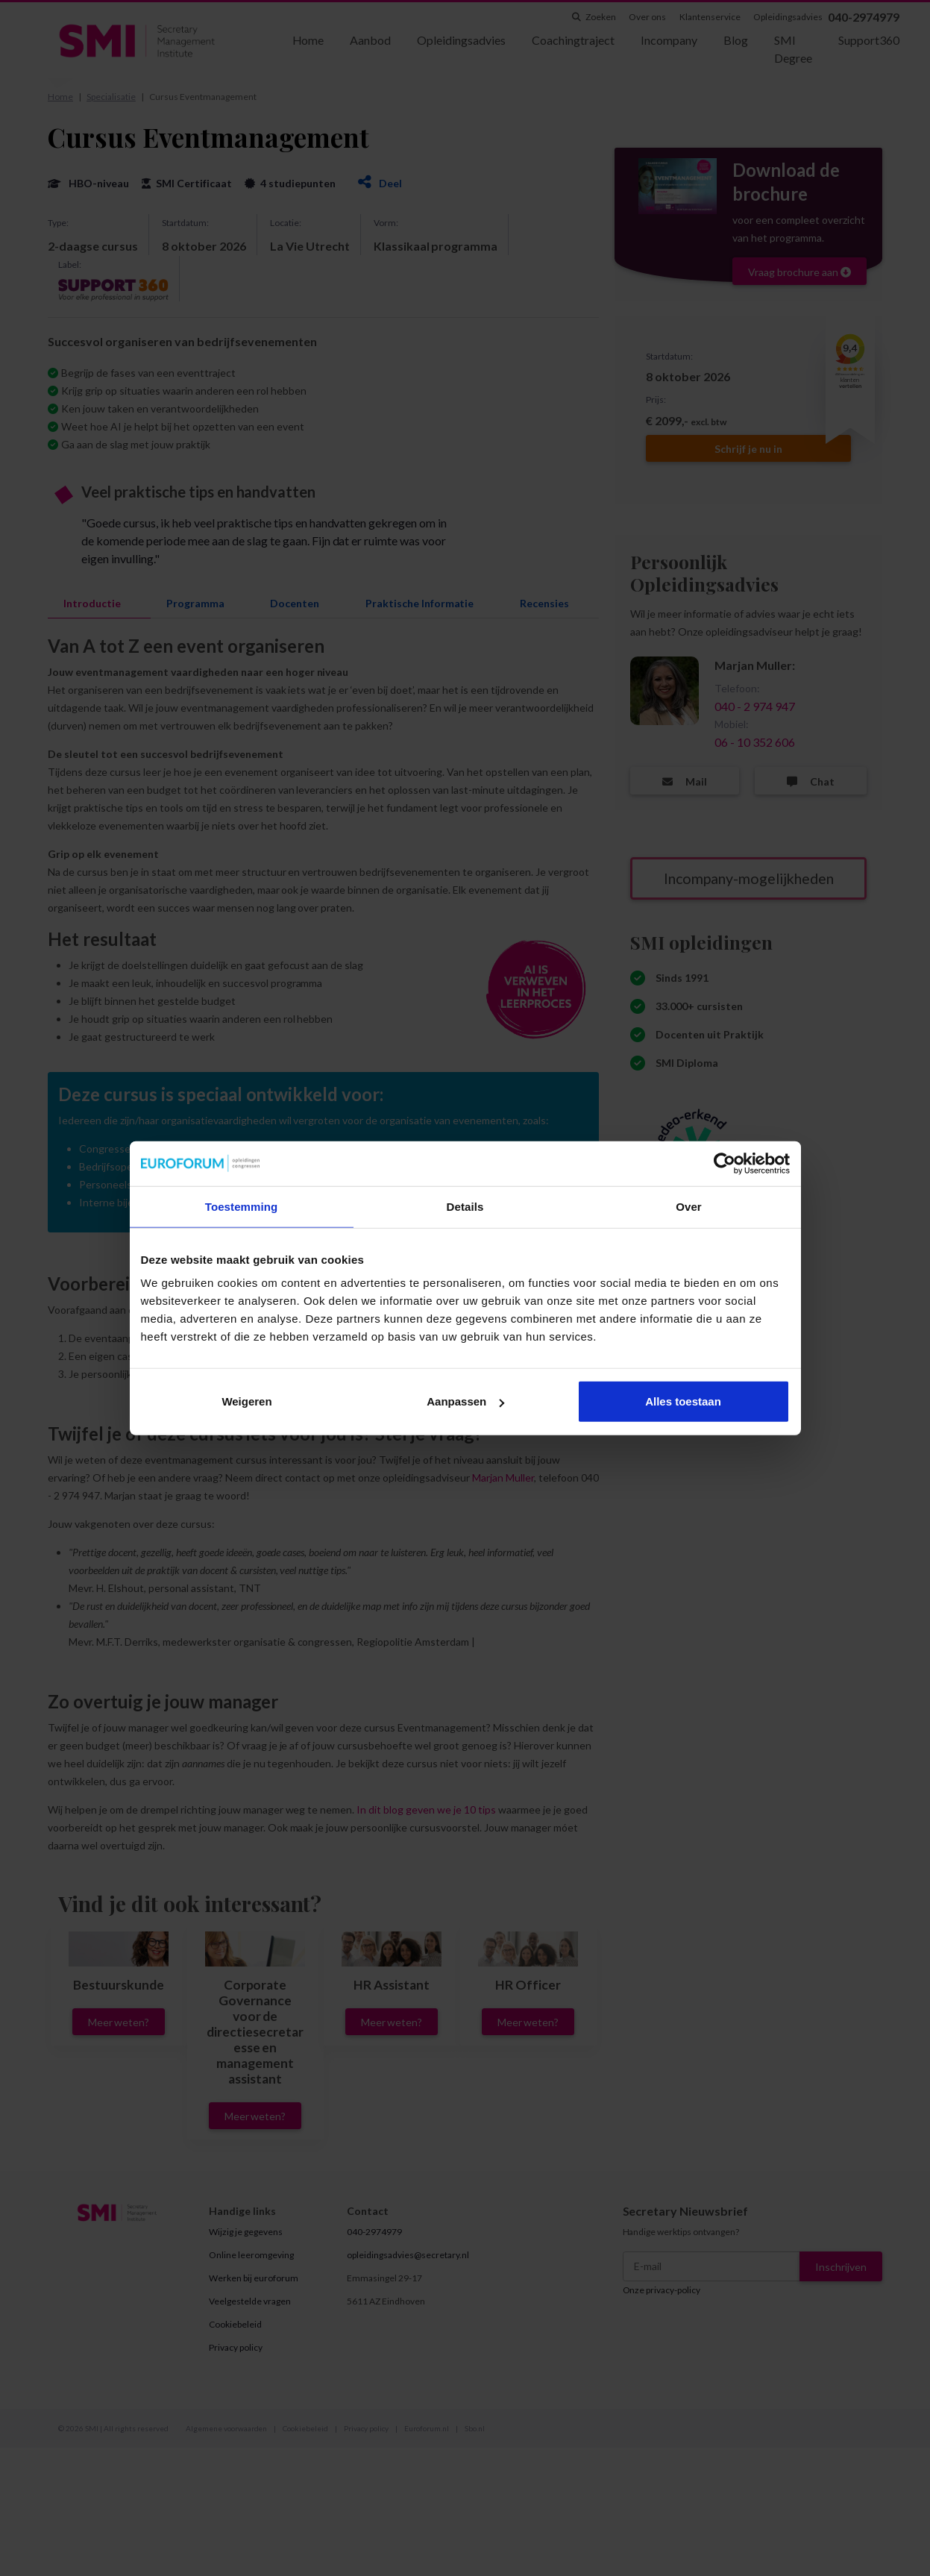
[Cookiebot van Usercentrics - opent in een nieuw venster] (724, 1163)
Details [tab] (465, 1206)
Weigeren (246, 1401)
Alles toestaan (683, 1401)
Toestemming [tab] (241, 1206)
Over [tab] (689, 1206)
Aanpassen (465, 1401)
